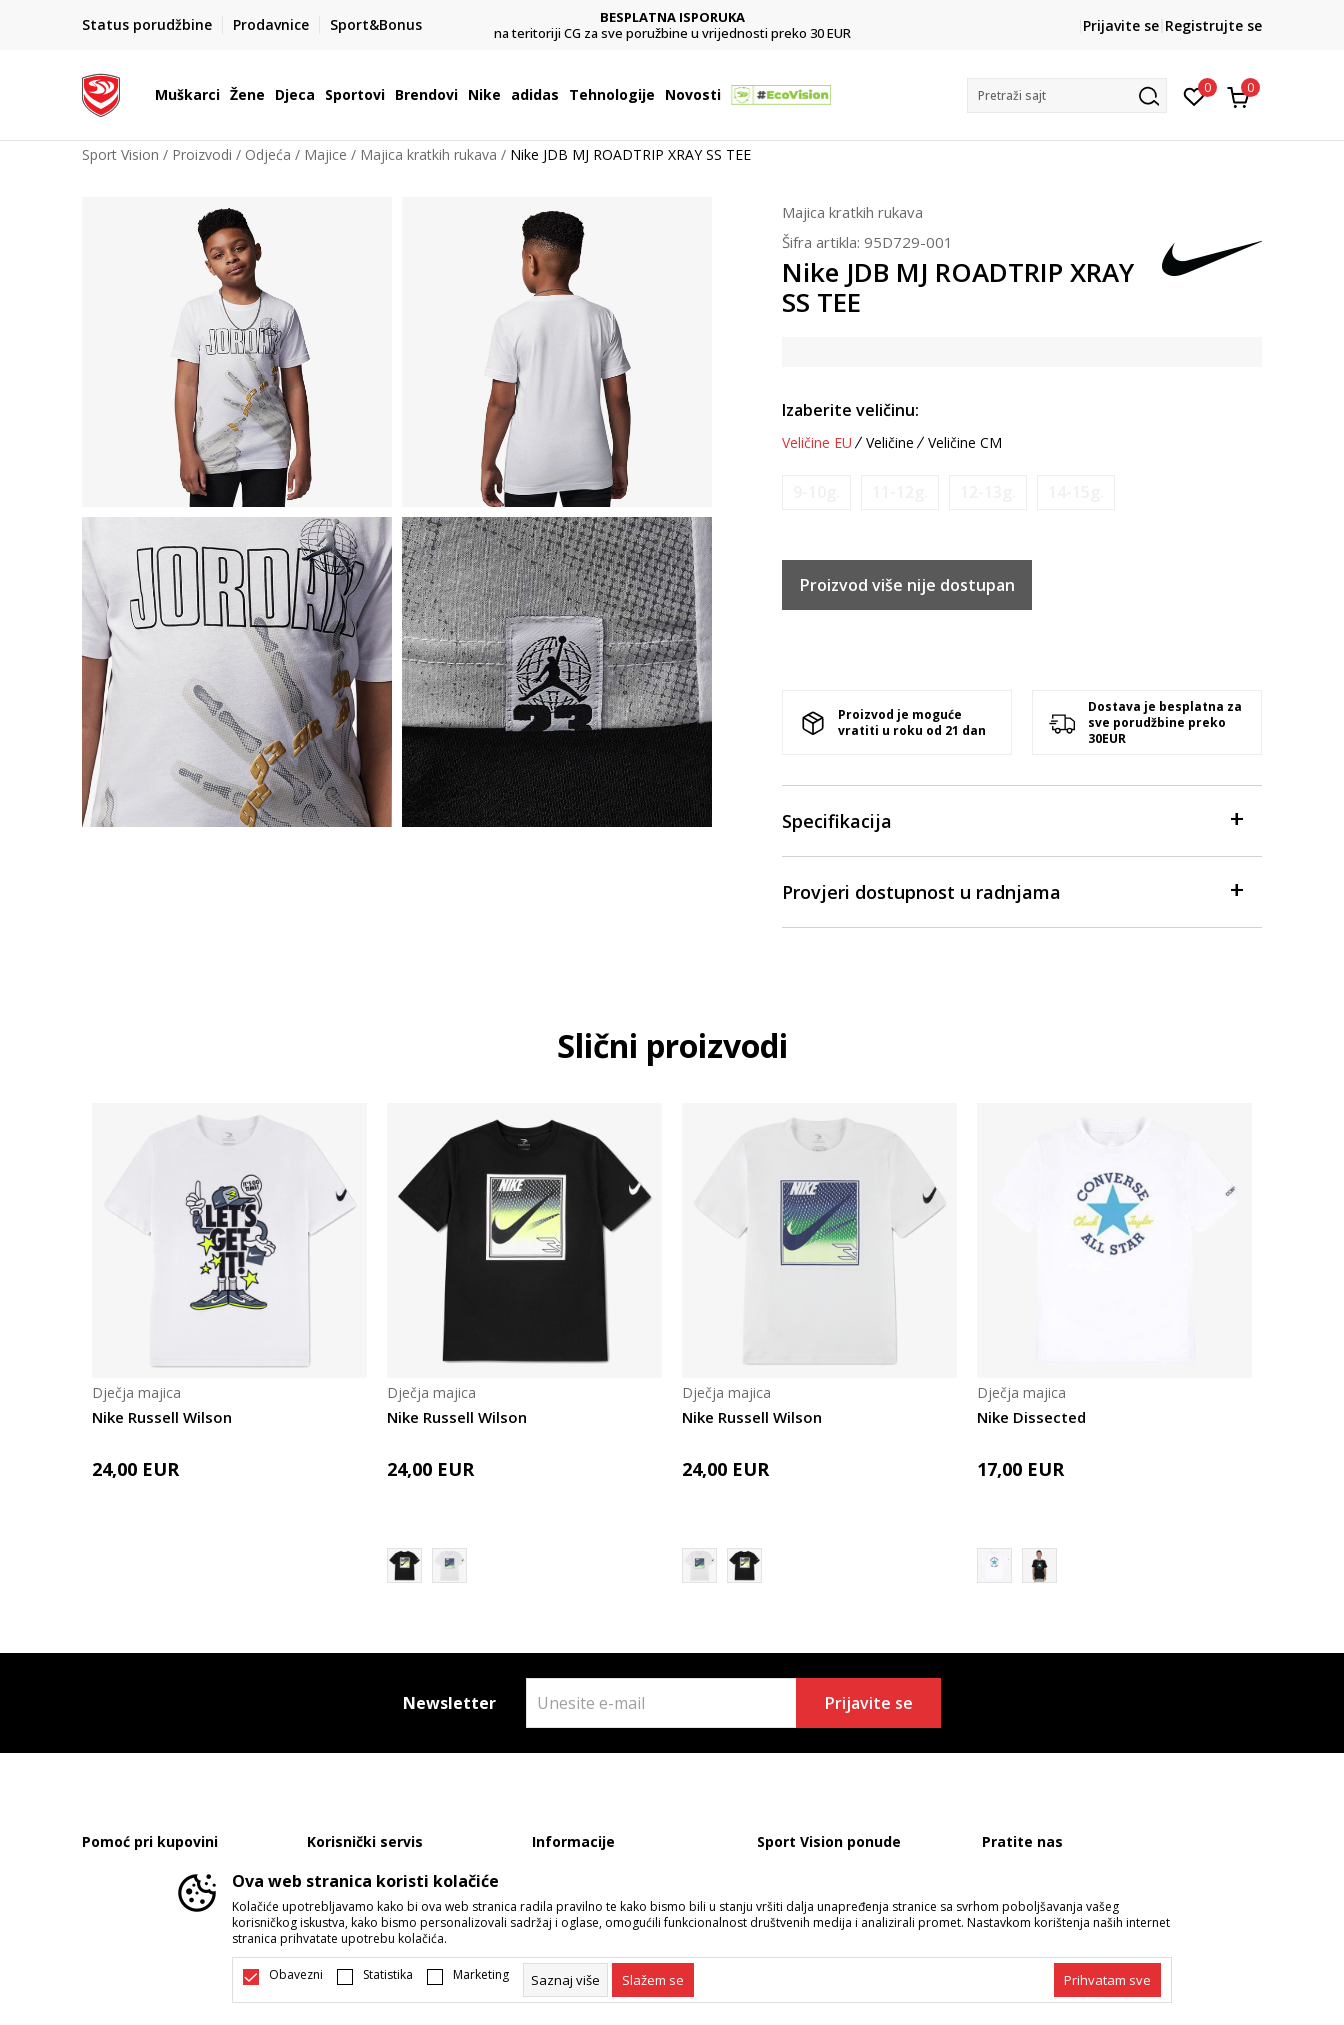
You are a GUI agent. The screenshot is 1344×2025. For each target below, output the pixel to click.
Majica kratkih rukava (428, 154)
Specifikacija (1012, 819)
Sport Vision (120, 154)
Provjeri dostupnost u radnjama (1012, 890)
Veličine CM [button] (965, 443)
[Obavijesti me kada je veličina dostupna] (816, 492)
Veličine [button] (890, 443)
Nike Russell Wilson (162, 1417)
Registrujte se (1213, 25)
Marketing (481, 1975)
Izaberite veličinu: (850, 410)
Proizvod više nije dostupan (907, 585)
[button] (1067, 95)
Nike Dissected (1031, 1417)
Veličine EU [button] (817, 443)
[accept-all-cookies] (1107, 1980)
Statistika (388, 1975)
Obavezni (296, 1975)
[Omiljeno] (1194, 95)
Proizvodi (202, 154)
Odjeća (268, 154)
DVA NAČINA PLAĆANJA (672, 17)
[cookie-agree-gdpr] (653, 1980)
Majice (325, 154)
